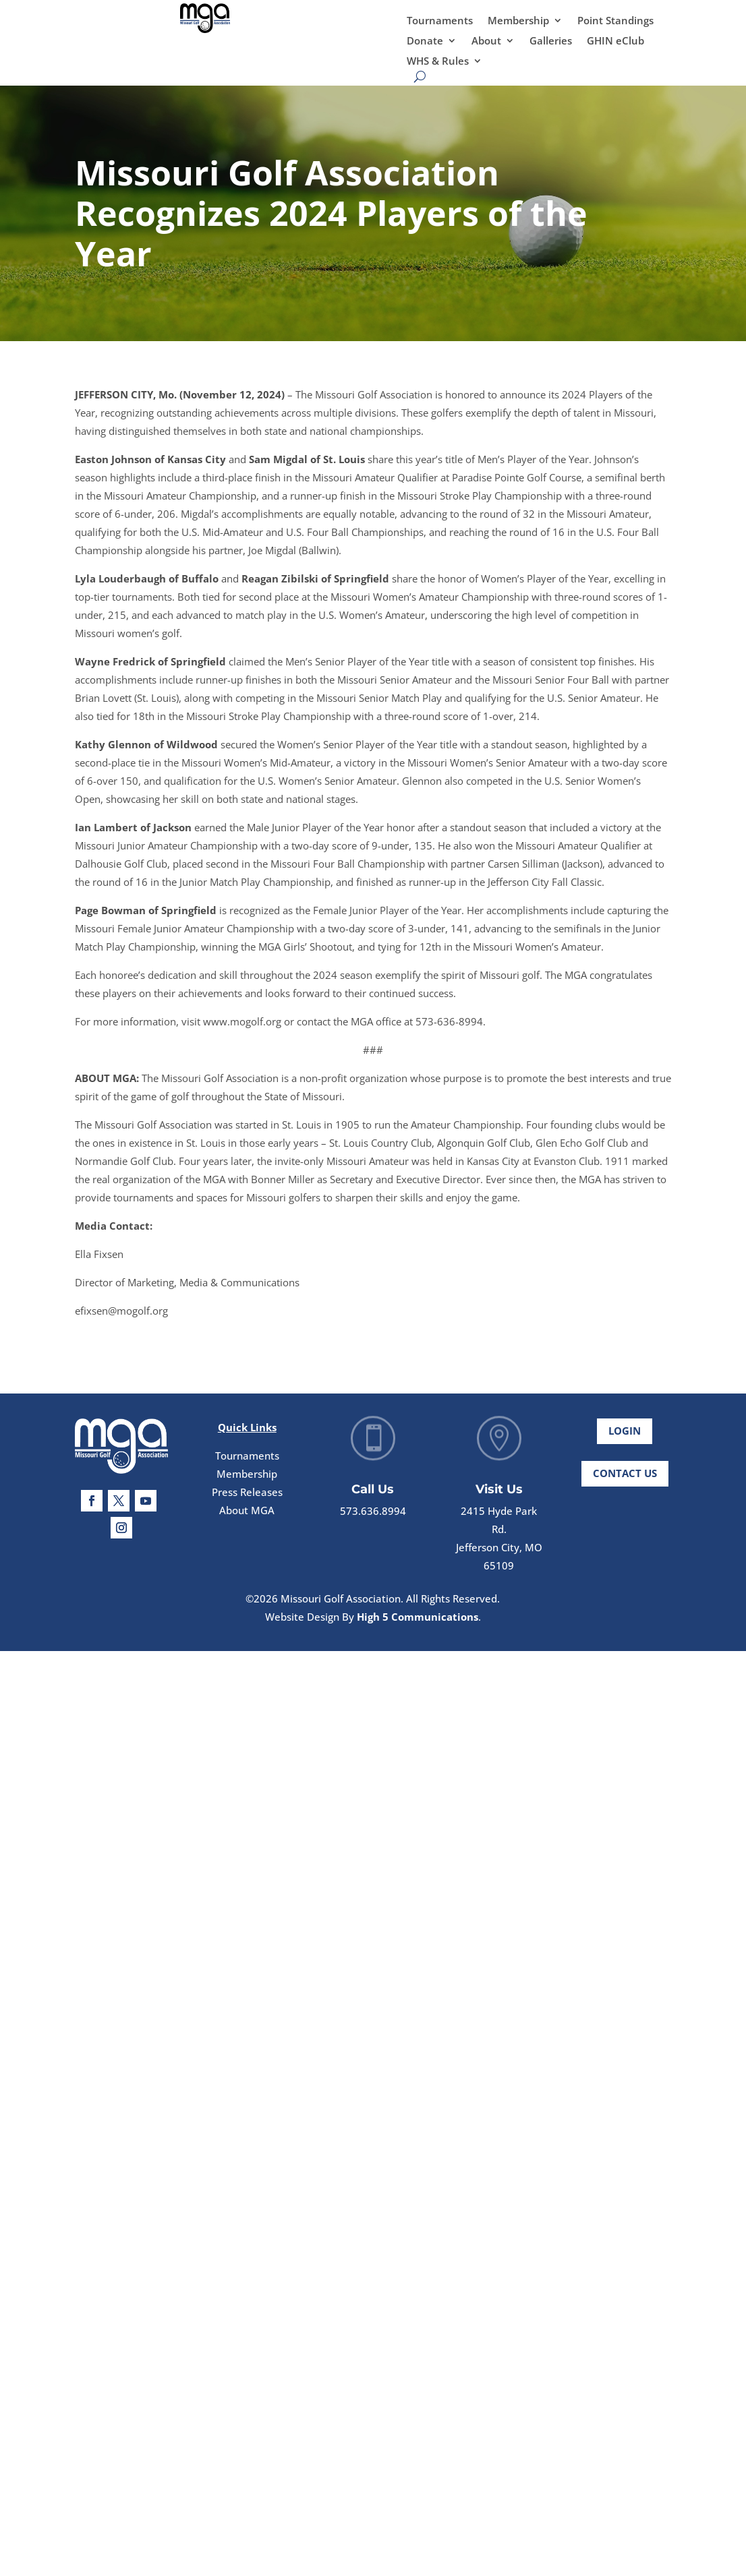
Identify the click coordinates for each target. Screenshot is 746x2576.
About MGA (247, 1527)
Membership (518, 21)
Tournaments (440, 21)
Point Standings (615, 21)
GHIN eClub (615, 41)
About (486, 41)
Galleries (550, 41)
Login (624, 1444)
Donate (425, 41)
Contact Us (625, 1486)
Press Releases (247, 1509)
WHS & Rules (438, 61)
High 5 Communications (417, 1616)
